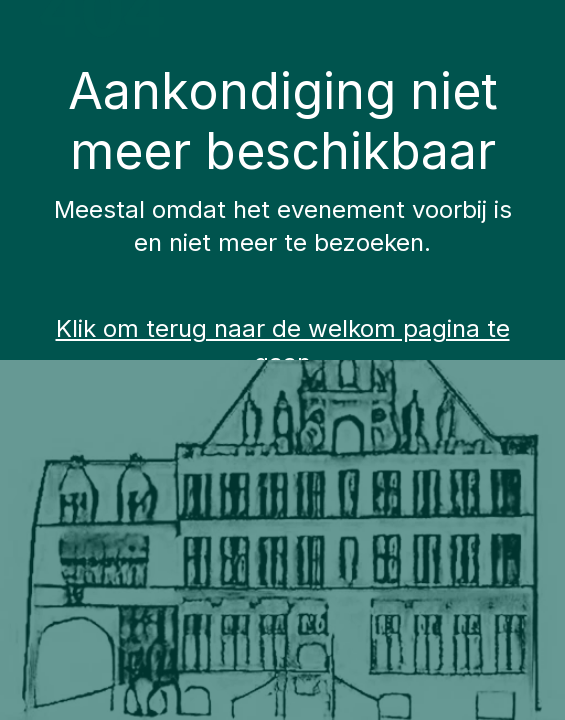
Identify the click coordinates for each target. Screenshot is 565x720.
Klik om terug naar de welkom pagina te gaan (283, 345)
